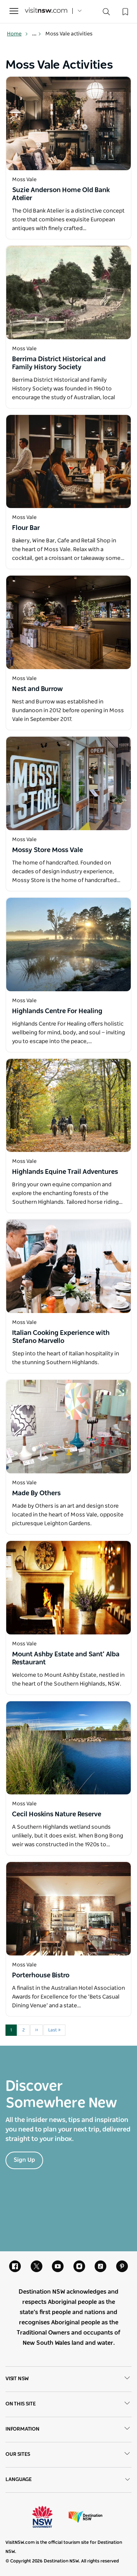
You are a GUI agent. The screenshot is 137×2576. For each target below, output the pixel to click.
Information (68, 2429)
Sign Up (24, 2160)
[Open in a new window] (68, 123)
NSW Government (49, 2517)
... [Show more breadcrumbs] (36, 34)
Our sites (68, 2454)
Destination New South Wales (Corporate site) (85, 2517)
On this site (68, 2404)
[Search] (106, 13)
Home (17, 34)
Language (68, 2479)
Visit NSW (68, 2379)
